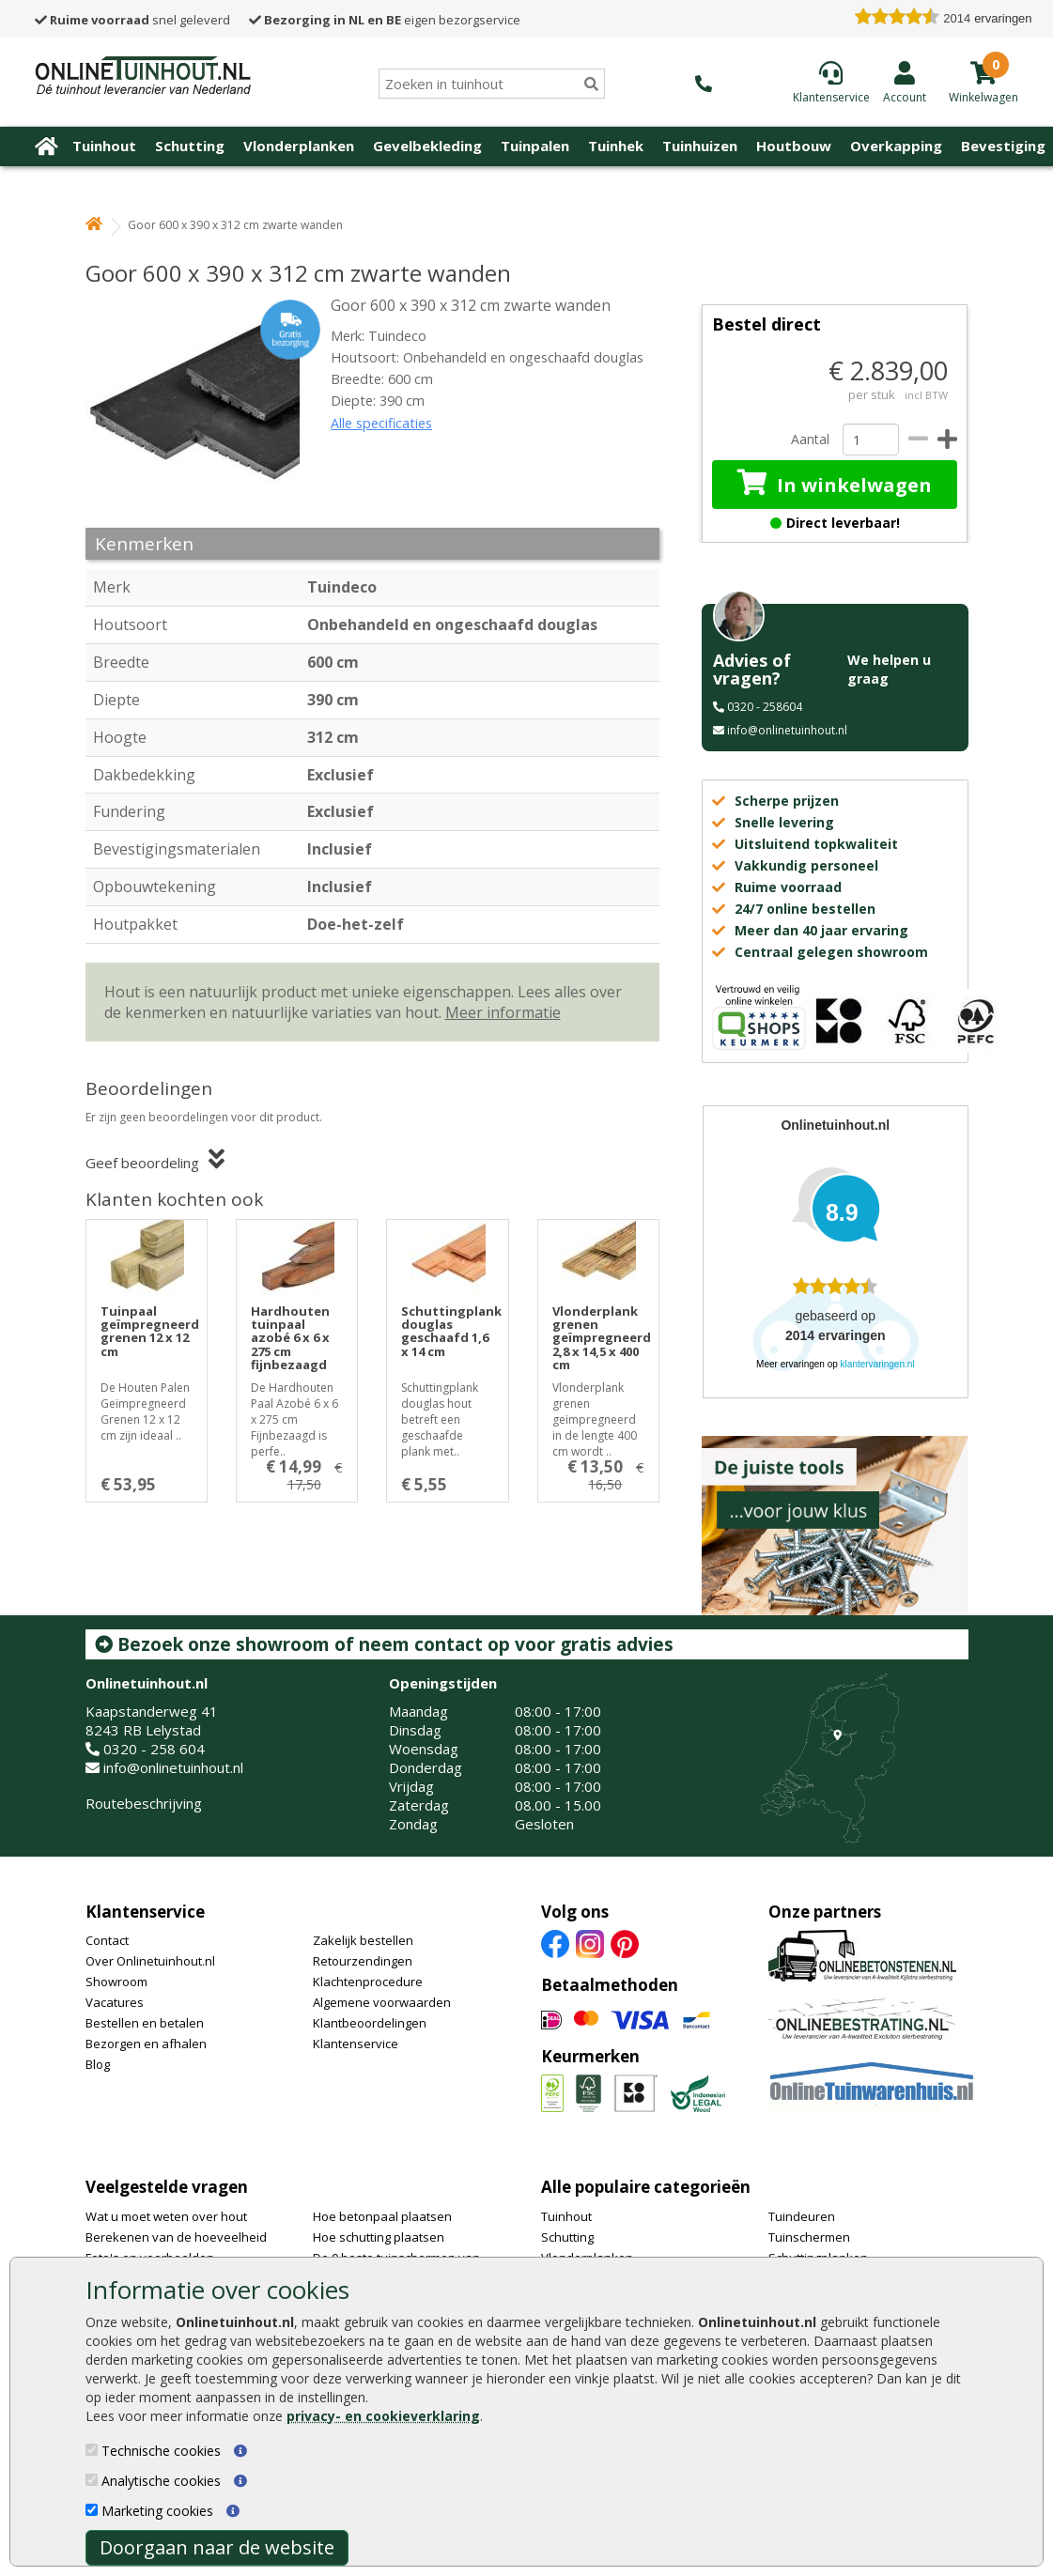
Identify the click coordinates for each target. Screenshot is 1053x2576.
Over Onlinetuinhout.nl (150, 1960)
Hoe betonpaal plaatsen (382, 2216)
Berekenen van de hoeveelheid (176, 2237)
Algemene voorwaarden (382, 2002)
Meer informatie (503, 1012)
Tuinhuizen (699, 145)
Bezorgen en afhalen (146, 2043)
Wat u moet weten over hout (166, 2216)
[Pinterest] (625, 1943)
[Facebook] (555, 1943)
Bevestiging (1003, 145)
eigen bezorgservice (384, 19)
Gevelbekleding (427, 145)
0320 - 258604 (764, 707)
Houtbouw (793, 145)
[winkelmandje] (983, 96)
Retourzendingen (362, 1960)
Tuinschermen (809, 2237)
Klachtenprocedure (368, 1981)
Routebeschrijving (143, 1803)
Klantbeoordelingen (369, 2022)
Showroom (116, 1981)
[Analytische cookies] (91, 2480)
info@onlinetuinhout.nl (787, 730)
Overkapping (896, 145)
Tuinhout (104, 145)
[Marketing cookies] (91, 2510)
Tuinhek (615, 145)
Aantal (809, 439)
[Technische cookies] (91, 2450)
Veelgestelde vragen (166, 2187)
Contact (107, 1940)
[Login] (904, 81)
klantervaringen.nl (878, 1364)
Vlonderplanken (298, 145)
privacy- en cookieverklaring (383, 2416)
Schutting (190, 145)
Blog (97, 2064)
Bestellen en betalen (144, 2022)
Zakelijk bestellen (363, 1940)
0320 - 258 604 (154, 1748)
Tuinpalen (535, 145)
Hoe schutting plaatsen (378, 2237)
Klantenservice (145, 1911)
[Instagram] (590, 1943)
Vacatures (114, 2002)
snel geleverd (132, 19)
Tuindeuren (801, 2216)
